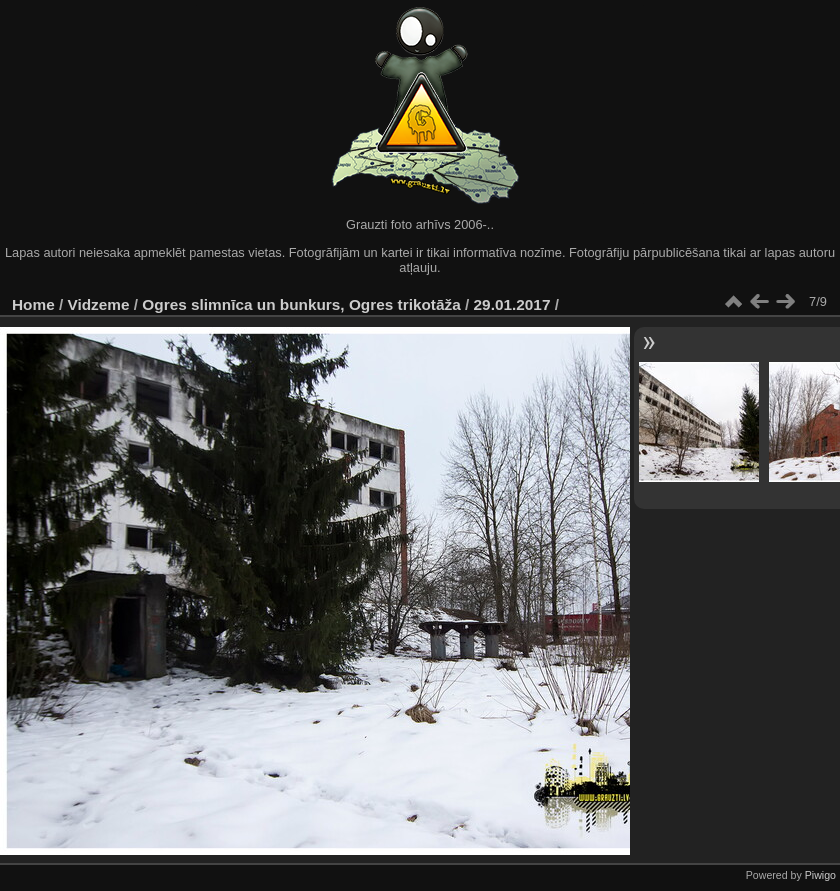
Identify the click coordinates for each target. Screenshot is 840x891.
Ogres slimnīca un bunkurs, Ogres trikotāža (301, 304)
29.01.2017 (512, 304)
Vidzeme (99, 304)
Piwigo (820, 875)
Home (33, 304)
